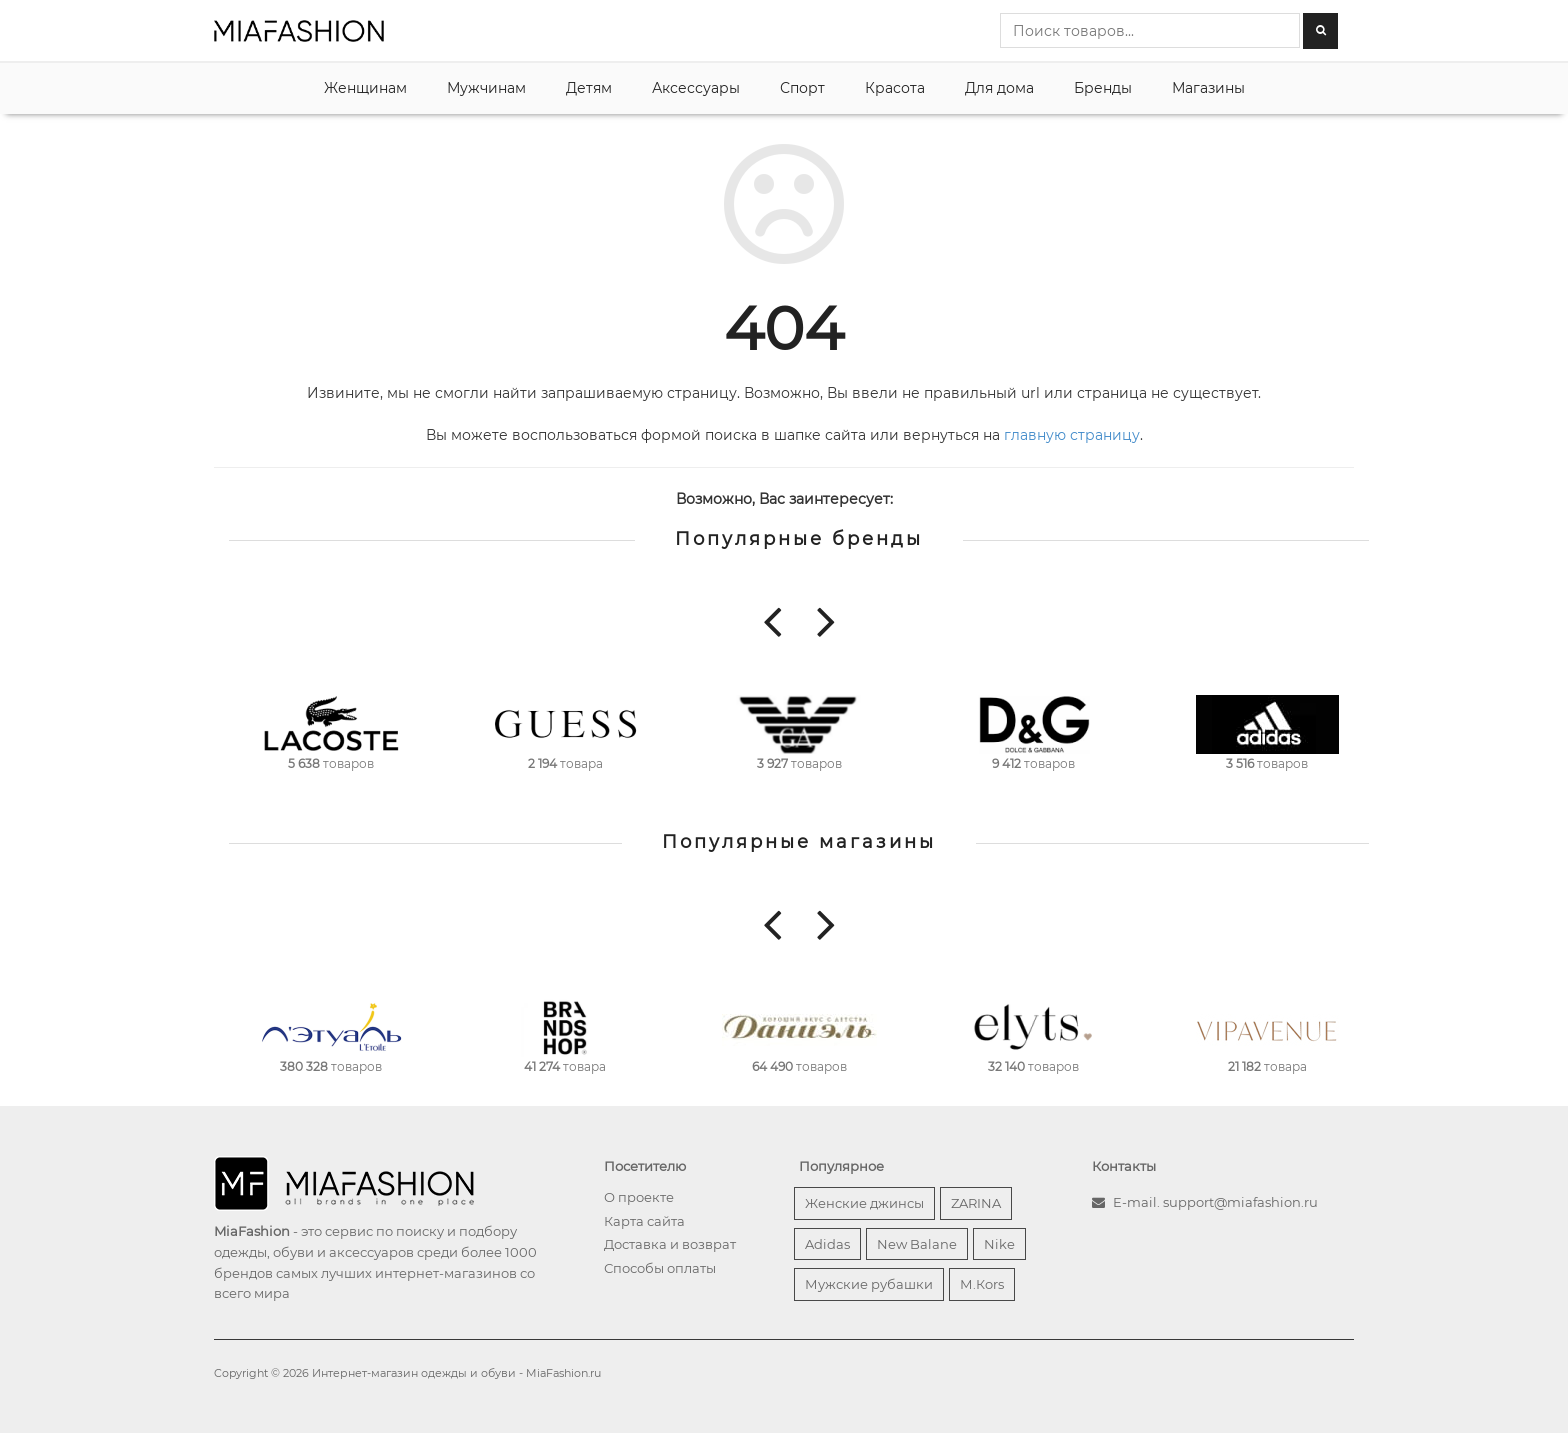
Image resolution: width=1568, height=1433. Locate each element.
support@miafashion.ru (1240, 1202)
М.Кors (982, 1284)
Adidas (827, 1244)
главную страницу (1072, 435)
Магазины (1208, 88)
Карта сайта (644, 1221)
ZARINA (976, 1203)
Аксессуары (696, 88)
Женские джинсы (864, 1203)
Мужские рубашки (869, 1284)
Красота (895, 88)
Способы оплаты (660, 1268)
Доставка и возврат (670, 1244)
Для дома (999, 88)
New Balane (917, 1244)
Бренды (1103, 88)
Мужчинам (486, 88)
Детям (589, 88)
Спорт (802, 88)
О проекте (639, 1197)
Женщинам (365, 88)
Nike (999, 1244)
